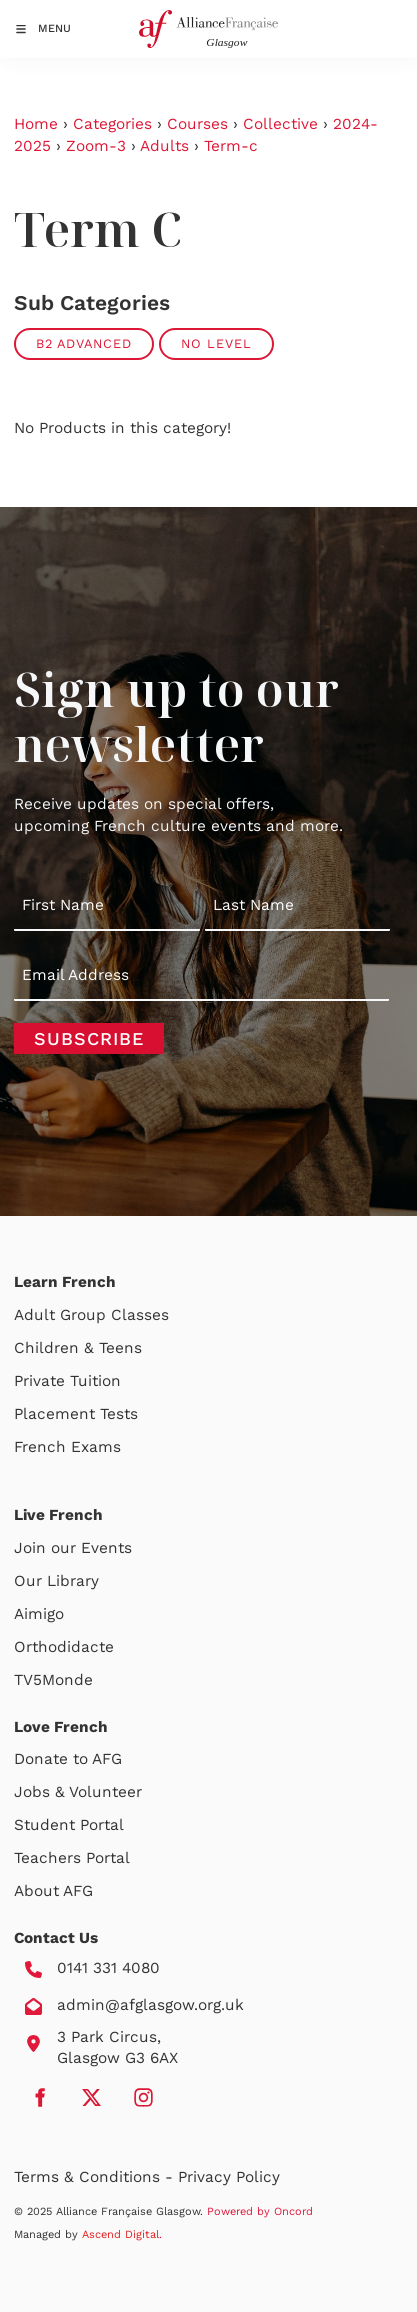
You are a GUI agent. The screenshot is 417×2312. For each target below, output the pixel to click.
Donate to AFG (68, 1759)
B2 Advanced (84, 343)
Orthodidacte (64, 1647)
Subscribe (89, 1038)
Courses (197, 124)
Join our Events (73, 1548)
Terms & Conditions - (96, 2177)
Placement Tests (76, 1414)
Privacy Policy (229, 2177)
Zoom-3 (96, 146)
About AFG (53, 1891)
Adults (164, 146)
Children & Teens (78, 1348)
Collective (280, 124)
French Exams (67, 1447)
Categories (112, 124)
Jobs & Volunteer (78, 1792)
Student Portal (69, 1825)
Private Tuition (67, 1381)
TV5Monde (53, 1680)
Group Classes (114, 1315)
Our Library (56, 1581)
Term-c (231, 146)
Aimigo (39, 1614)
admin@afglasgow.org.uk (150, 2005)
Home (36, 124)
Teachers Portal (72, 1858)
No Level (216, 343)
